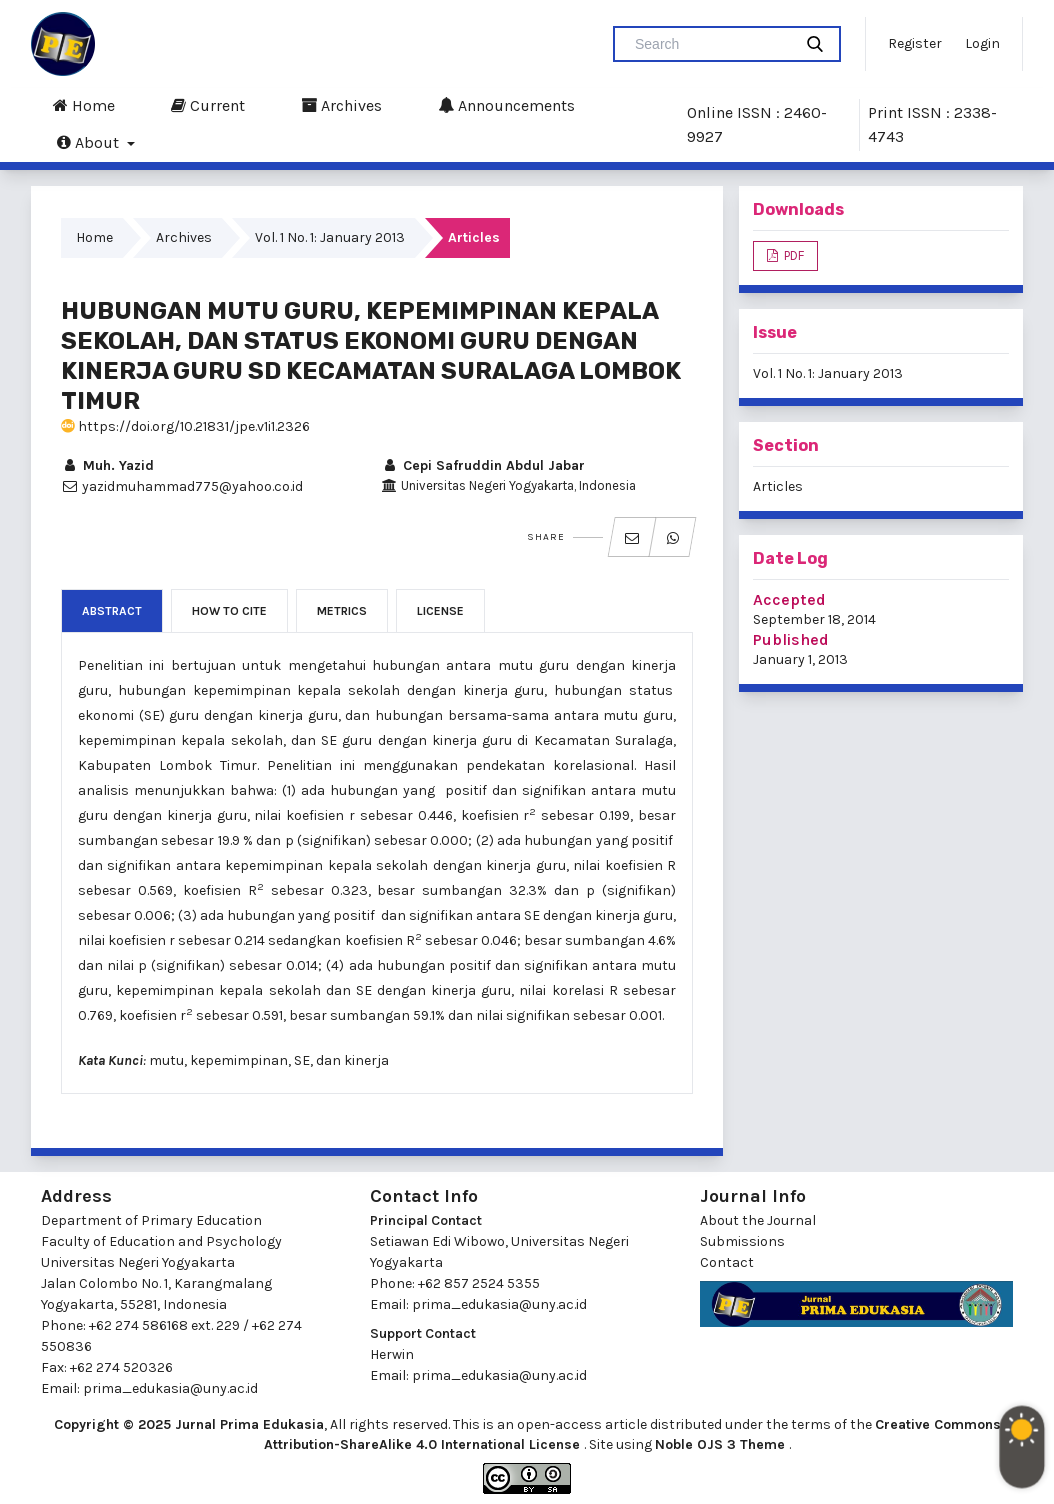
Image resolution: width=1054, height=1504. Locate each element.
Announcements (506, 105)
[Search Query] (711, 44)
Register (915, 43)
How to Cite (229, 611)
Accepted (789, 599)
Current (208, 105)
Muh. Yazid (107, 465)
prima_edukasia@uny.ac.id (170, 1388)
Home (84, 105)
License (440, 611)
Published (791, 639)
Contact (727, 1262)
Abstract (112, 611)
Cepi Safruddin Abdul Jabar (483, 465)
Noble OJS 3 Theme (722, 1444)
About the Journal (758, 1220)
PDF (792, 255)
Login (982, 43)
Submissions (742, 1241)
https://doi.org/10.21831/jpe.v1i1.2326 (185, 426)
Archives (341, 105)
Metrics (342, 611)
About (90, 142)
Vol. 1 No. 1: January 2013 (330, 237)
